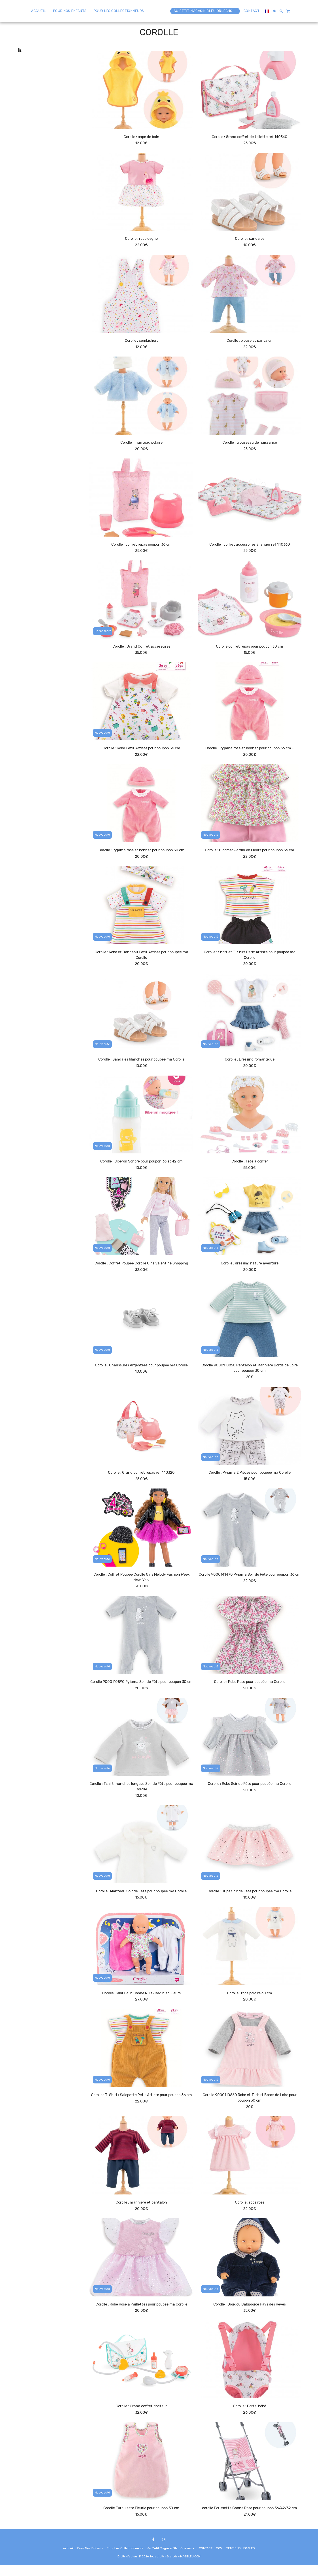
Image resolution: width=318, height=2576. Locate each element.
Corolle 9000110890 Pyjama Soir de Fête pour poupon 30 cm (141, 1692)
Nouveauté (102, 743)
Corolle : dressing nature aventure (250, 1274)
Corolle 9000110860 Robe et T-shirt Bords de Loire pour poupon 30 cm (249, 2108)
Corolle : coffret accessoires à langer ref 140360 (249, 555)
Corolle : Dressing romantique (250, 1070)
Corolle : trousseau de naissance (249, 453)
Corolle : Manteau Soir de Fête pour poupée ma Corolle (141, 1902)
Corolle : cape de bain (141, 147)
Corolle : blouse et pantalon (250, 351)
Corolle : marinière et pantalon (141, 2213)
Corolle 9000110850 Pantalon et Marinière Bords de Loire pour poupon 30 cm (249, 1378)
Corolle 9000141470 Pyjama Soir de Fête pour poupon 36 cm (250, 1585)
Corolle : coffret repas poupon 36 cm (141, 555)
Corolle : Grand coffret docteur (141, 2417)
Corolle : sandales (250, 249)
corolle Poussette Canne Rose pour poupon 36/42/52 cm (249, 2519)
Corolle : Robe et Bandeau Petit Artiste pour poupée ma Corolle (141, 965)
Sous (30, 96)
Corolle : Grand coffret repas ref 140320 (141, 1483)
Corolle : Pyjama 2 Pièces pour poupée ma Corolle (249, 1483)
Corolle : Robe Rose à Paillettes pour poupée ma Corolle (141, 2315)
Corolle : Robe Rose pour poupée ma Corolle (249, 1692)
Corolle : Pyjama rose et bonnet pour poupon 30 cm (141, 861)
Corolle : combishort (141, 351)
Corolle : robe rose (249, 2213)
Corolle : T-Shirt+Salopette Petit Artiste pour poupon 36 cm (141, 2106)
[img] (141, 100)
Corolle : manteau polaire (141, 453)
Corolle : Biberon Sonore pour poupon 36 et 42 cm (141, 1172)
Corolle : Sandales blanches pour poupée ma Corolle (141, 1070)
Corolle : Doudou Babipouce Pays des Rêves (249, 2315)
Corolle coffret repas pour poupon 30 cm (249, 657)
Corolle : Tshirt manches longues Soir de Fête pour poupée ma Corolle (141, 1797)
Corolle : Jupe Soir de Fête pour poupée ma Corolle (250, 1902)
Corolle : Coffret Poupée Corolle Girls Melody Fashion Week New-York (141, 1588)
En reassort (103, 641)
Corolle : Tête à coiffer (249, 1172)
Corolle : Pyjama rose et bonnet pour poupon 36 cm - (249, 759)
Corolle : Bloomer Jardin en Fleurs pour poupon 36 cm (249, 861)
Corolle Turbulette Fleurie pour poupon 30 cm (141, 2519)
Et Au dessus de (37, 119)
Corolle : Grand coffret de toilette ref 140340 (249, 147)
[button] (284, 11)
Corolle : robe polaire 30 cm (249, 2004)
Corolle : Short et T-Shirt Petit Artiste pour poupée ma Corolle (249, 965)
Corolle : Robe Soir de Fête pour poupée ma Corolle (249, 1794)
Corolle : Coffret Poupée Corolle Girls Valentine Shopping (141, 1274)
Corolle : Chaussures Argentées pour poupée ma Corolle (141, 1376)
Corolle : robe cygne (141, 249)
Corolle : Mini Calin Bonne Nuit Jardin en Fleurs (141, 2004)
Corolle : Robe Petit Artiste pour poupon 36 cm (141, 759)
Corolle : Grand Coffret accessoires (141, 657)
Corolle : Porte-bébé (249, 2417)
